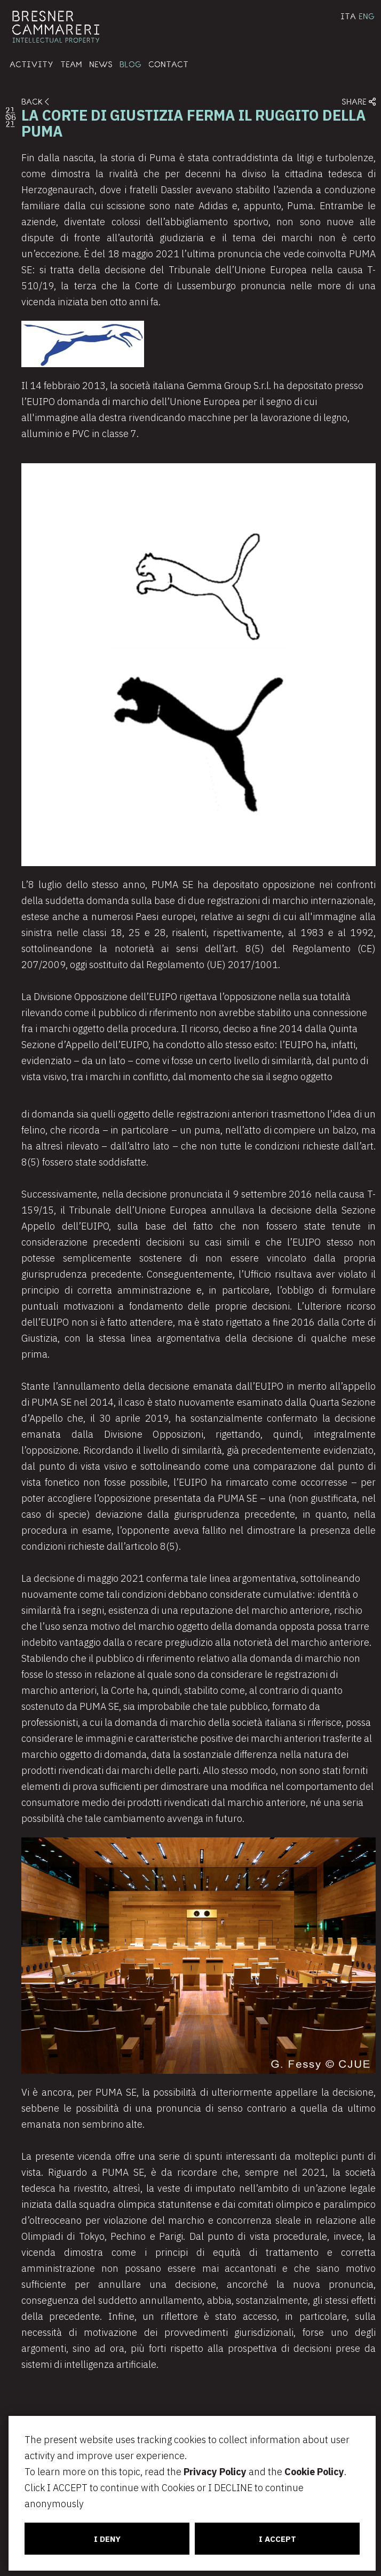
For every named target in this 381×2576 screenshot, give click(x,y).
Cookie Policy (311, 2472)
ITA (348, 16)
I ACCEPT (276, 2539)
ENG (367, 16)
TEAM (71, 64)
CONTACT (168, 64)
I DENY (104, 2539)
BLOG (130, 64)
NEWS (101, 64)
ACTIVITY (31, 64)
